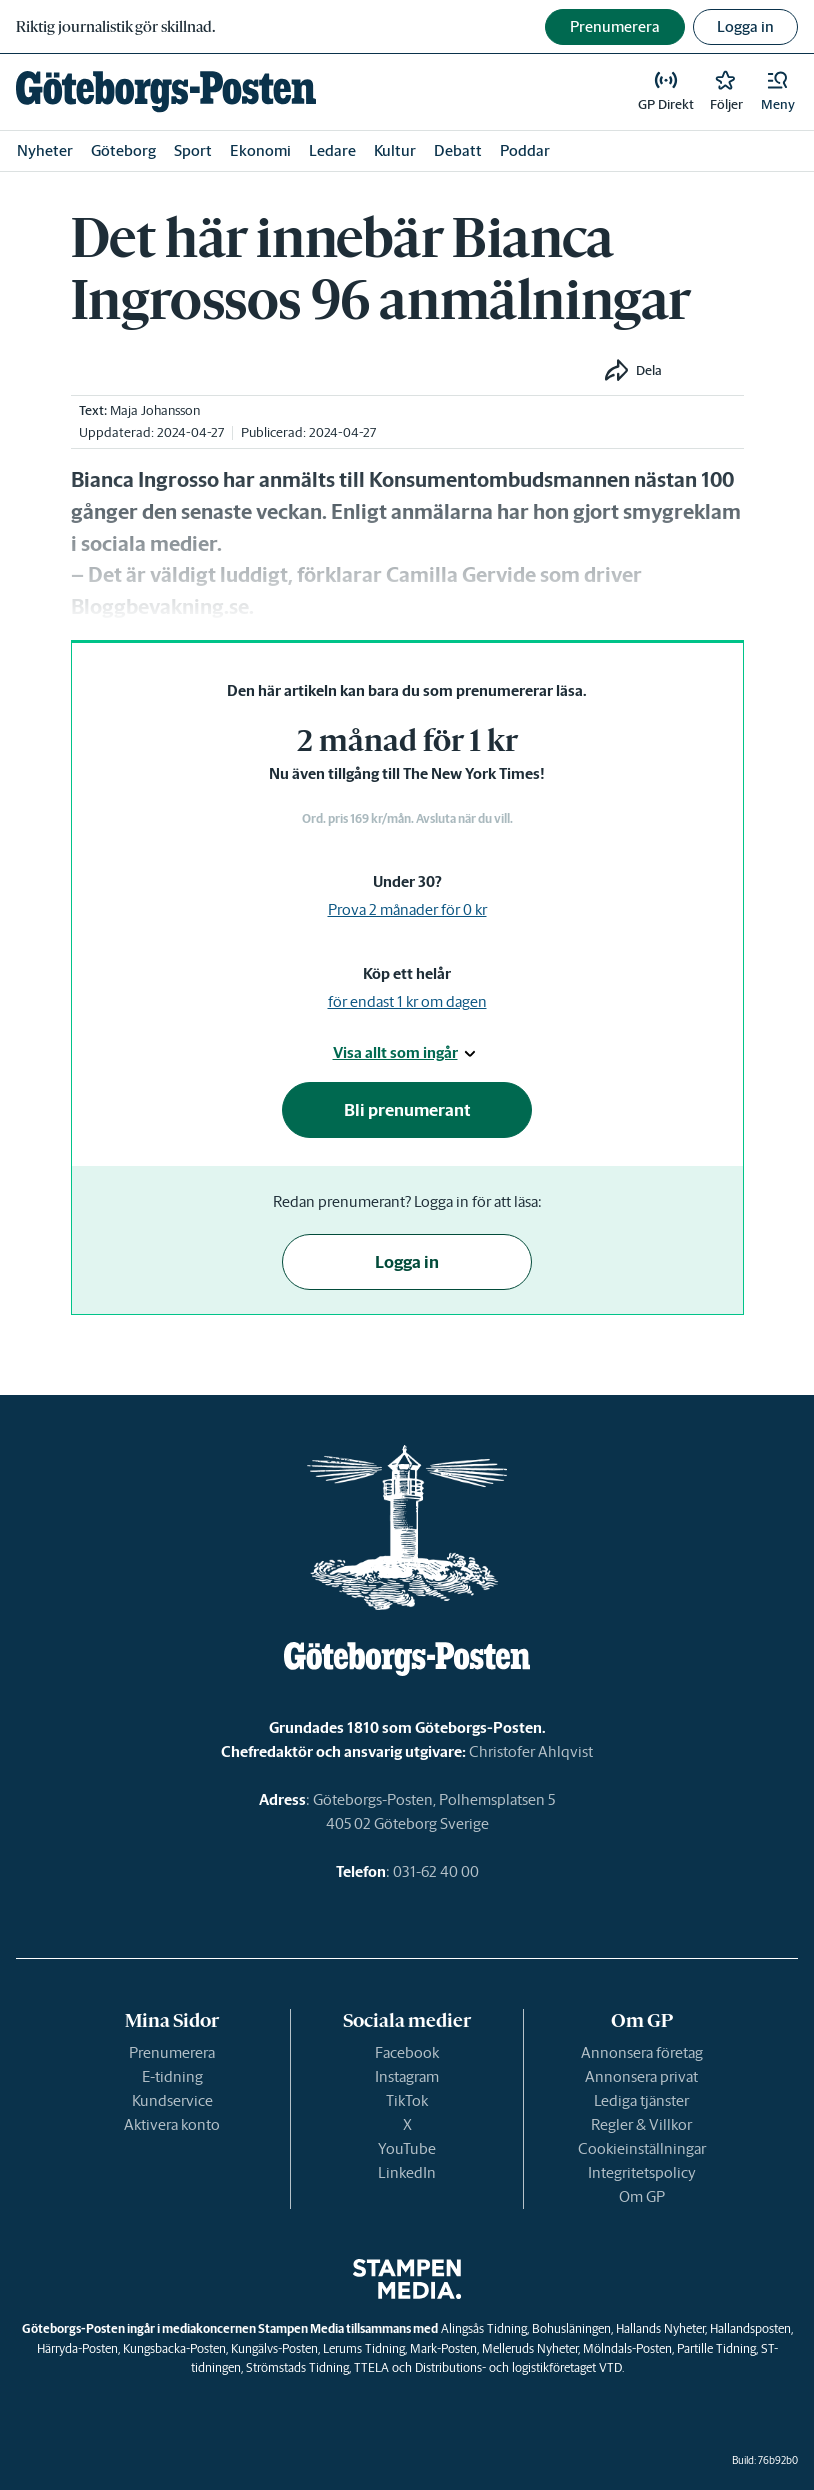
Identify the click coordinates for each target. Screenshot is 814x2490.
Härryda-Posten (77, 2348)
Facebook (407, 2052)
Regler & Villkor (641, 2124)
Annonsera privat (641, 2076)
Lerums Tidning (364, 2348)
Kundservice (172, 2100)
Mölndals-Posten (627, 2348)
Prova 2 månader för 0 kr (407, 909)
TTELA (371, 2367)
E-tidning (172, 2076)
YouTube (407, 2148)
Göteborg (123, 150)
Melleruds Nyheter (530, 2348)
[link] (166, 91)
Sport (193, 150)
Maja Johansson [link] (155, 410)
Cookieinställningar (642, 2148)
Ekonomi (260, 150)
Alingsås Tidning (484, 2328)
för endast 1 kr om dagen (407, 1001)
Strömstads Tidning (297, 2367)
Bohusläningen (571, 2328)
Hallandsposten (750, 2328)
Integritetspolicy (642, 2172)
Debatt (458, 150)
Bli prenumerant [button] (407, 1110)
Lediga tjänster (641, 2100)
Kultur (395, 150)
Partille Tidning (716, 2348)
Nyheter (45, 150)
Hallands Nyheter (660, 2328)
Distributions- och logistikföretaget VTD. (519, 2367)
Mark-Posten (443, 2348)
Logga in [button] (745, 26)
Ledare (332, 150)
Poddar (525, 150)
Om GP (642, 2196)
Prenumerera (172, 2052)
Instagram (407, 2076)
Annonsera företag (642, 2052)
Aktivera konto (172, 2124)
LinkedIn (407, 2172)
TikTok (407, 2100)
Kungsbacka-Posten (174, 2348)
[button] (778, 92)
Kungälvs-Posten (274, 2348)
